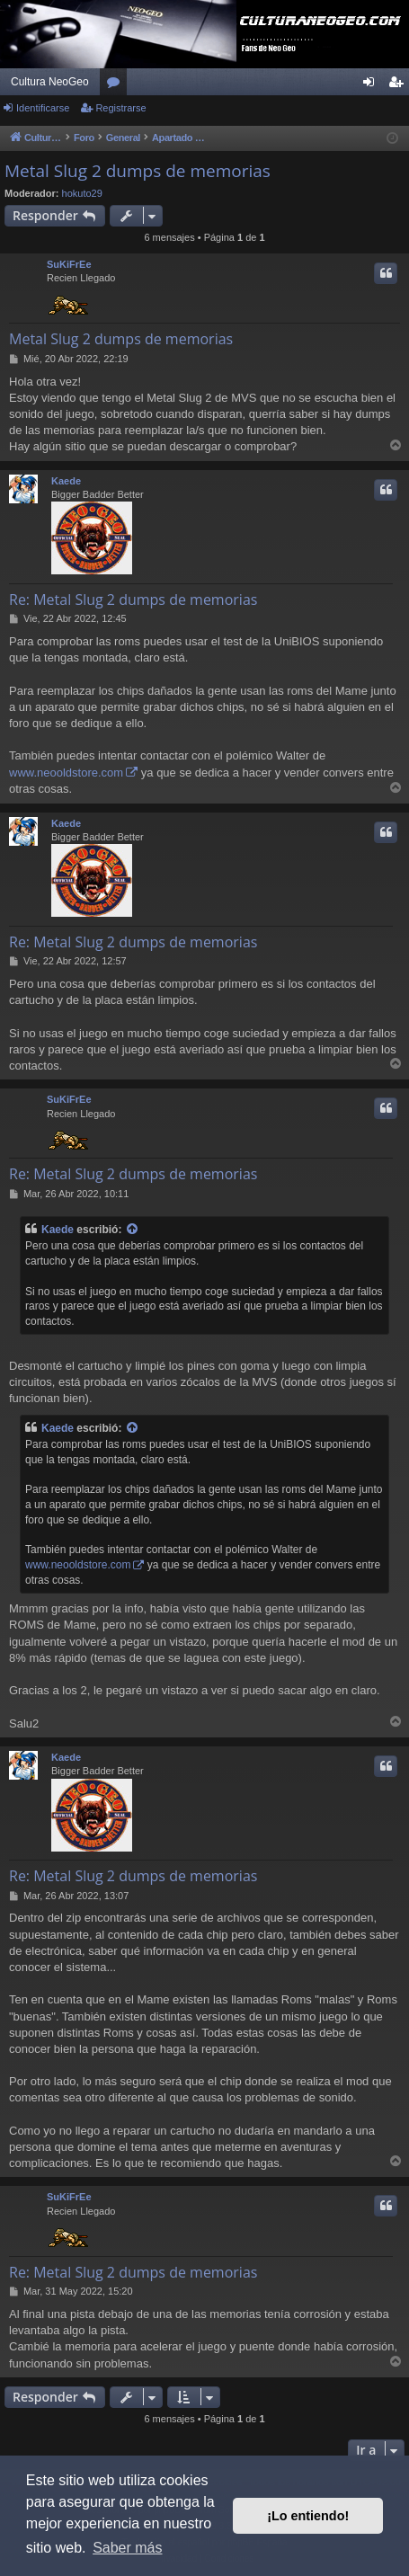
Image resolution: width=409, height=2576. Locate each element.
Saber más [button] (127, 2547)
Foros (117, 85)
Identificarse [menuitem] (372, 85)
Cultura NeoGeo (50, 82)
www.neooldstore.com (66, 772)
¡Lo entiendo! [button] (308, 2516)
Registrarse (120, 107)
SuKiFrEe (69, 264)
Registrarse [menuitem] (399, 85)
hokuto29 (82, 193)
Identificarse (42, 107)
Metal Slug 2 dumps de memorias (137, 170)
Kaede (66, 480)
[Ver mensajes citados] (133, 1230)
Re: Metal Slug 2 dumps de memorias (133, 599)
